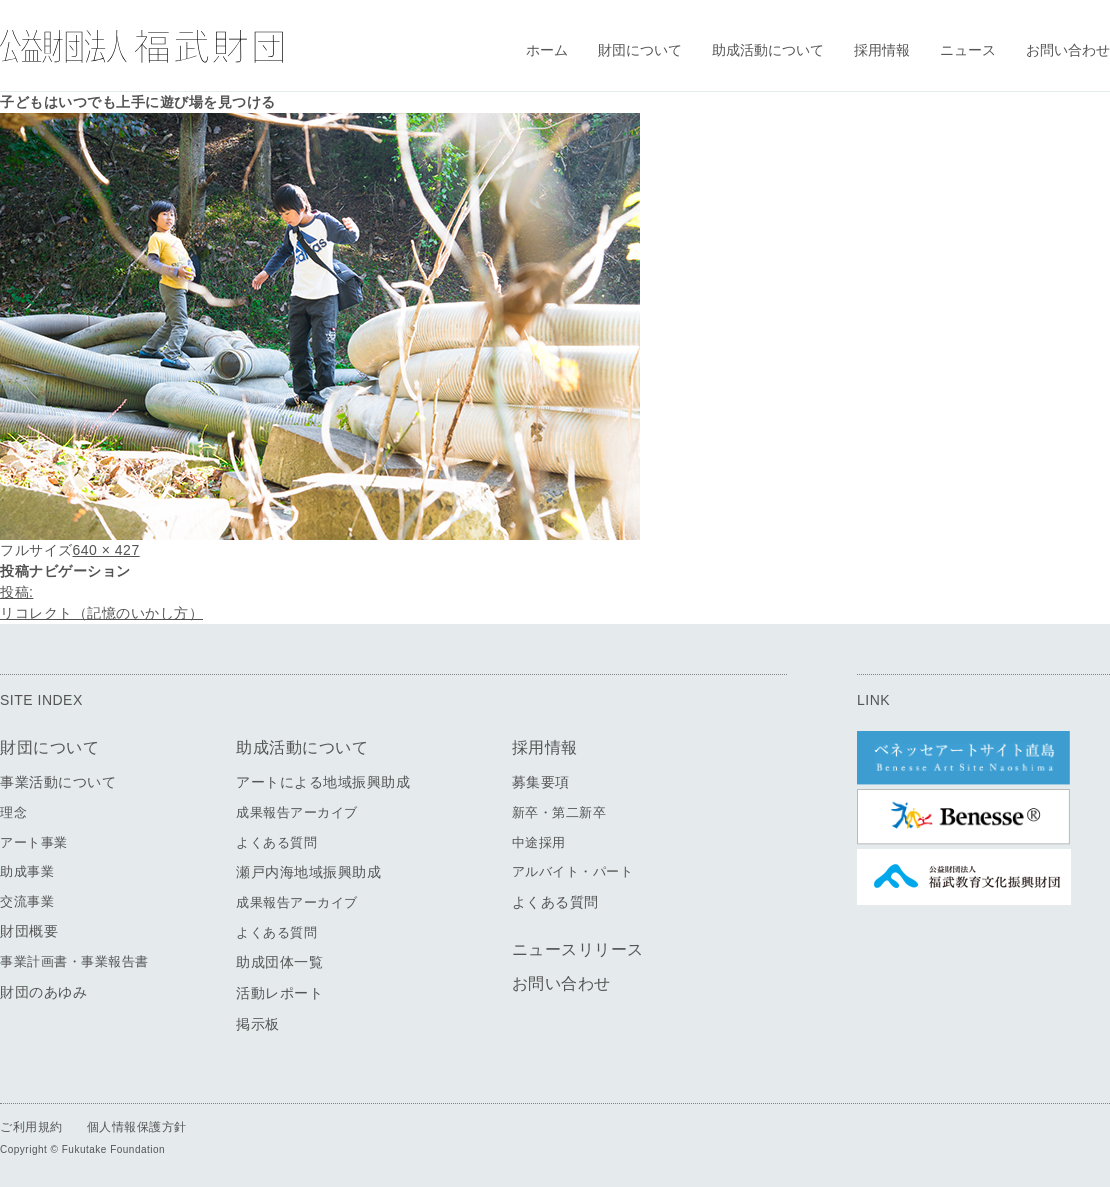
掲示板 (258, 1024)
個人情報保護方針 (137, 1127)
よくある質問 (276, 842)
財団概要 (29, 931)
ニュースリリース (578, 949)
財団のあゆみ (43, 992)
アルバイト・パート (573, 871)
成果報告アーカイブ (297, 812)
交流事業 (27, 901)
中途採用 (539, 842)
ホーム (547, 50)
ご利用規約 (31, 1127)
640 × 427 (106, 550)
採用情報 (882, 50)
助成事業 (27, 871)
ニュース (968, 50)
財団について (640, 50)
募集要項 (541, 782)
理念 (13, 812)
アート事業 (34, 842)
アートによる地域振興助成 (323, 782)
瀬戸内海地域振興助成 (308, 872)
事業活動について (58, 782)
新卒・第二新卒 (559, 812)
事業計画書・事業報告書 (74, 961)
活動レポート (279, 993)
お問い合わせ (1068, 50)
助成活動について (768, 50)
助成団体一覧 (279, 962)
